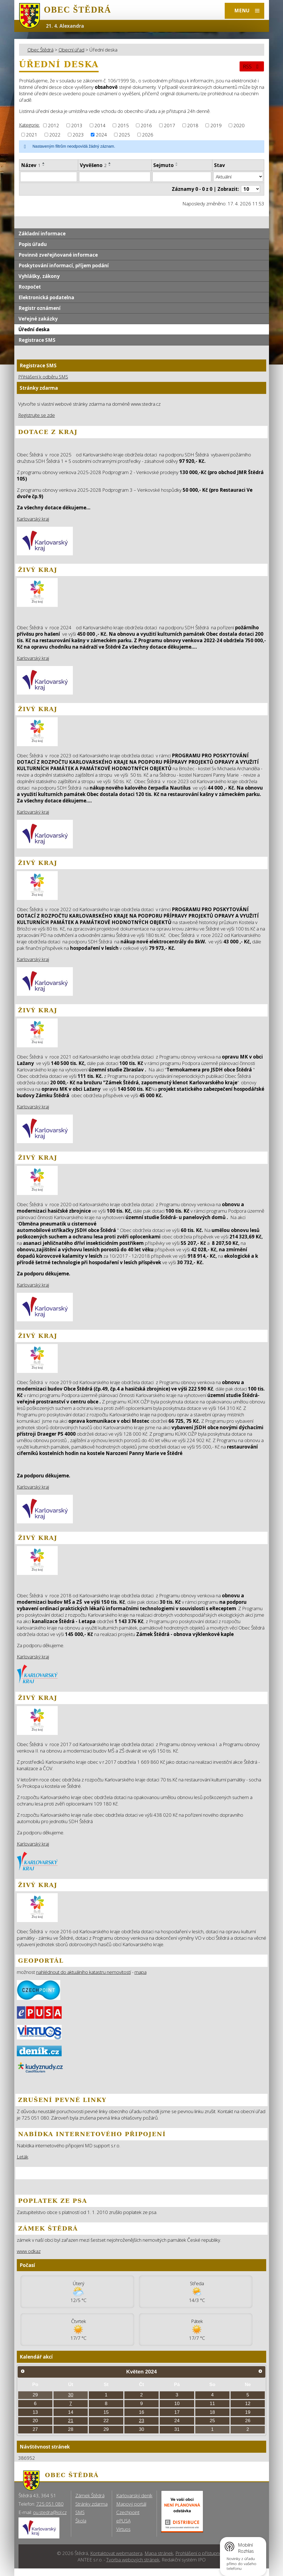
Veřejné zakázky (38, 318)
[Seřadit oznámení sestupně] (44, 165)
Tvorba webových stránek (132, 2559)
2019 (216, 125)
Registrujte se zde (36, 415)
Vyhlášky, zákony (39, 276)
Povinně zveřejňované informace (58, 255)
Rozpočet (29, 287)
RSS (252, 66)
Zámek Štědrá (90, 2495)
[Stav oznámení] (238, 177)
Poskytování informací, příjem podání (63, 265)
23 (141, 2420)
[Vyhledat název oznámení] (48, 177)
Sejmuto (163, 165)
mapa (140, 1972)
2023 (78, 134)
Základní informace (42, 233)
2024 (101, 134)
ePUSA (123, 2520)
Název (31, 165)
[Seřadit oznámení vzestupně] (44, 163)
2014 (100, 125)
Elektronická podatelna (46, 297)
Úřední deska (34, 329)
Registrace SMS (36, 340)
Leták (22, 2156)
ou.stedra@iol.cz (50, 2512)
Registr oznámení (39, 308)
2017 (169, 125)
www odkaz (29, 2251)
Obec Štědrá (40, 50)
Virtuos (123, 2529)
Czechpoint (128, 2512)
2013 (76, 125)
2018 (192, 125)
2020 (239, 125)
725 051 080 (50, 2504)
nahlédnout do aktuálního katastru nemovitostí (83, 1972)
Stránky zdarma (91, 2504)
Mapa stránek (159, 2553)
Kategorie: (29, 125)
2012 (53, 125)
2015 (123, 125)
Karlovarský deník (134, 2495)
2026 (147, 134)
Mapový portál (131, 2504)
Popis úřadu (32, 244)
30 (70, 2395)
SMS (80, 2512)
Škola (80, 2520)
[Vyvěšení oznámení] (114, 177)
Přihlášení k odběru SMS (43, 376)
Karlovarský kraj (33, 519)
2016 (146, 125)
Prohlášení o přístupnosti (200, 2553)
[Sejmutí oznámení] (181, 177)
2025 (124, 134)
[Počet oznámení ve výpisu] (250, 189)
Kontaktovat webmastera (116, 2553)
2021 (31, 134)
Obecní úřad (71, 50)
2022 (55, 134)
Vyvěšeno (93, 165)
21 (70, 2420)
